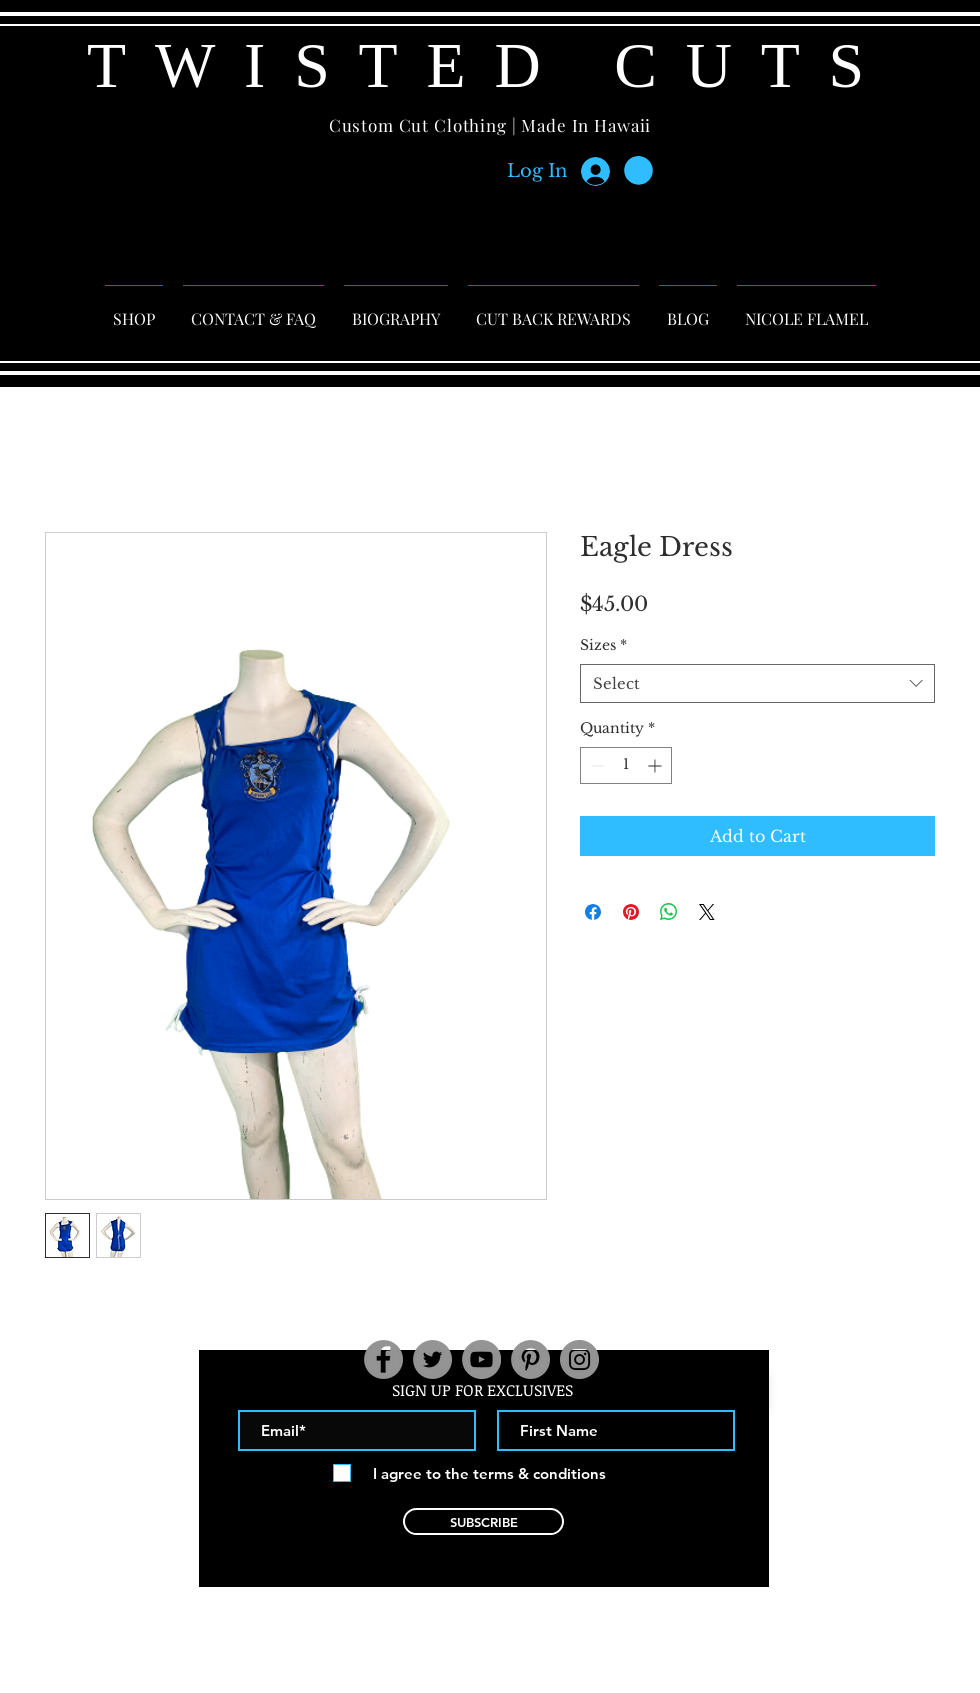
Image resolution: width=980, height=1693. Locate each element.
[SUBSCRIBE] (483, 1521)
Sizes (603, 645)
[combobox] (757, 683)
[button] (638, 170)
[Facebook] (383, 1359)
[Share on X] (707, 912)
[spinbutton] (626, 765)
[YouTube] (481, 1359)
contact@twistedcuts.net (484, 1616)
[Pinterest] (530, 1359)
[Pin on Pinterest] (631, 912)
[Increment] (656, 765)
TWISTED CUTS (490, 65)
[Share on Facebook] (593, 912)
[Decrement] (595, 765)
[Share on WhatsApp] (669, 912)
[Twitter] (432, 1359)
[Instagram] (579, 1359)
